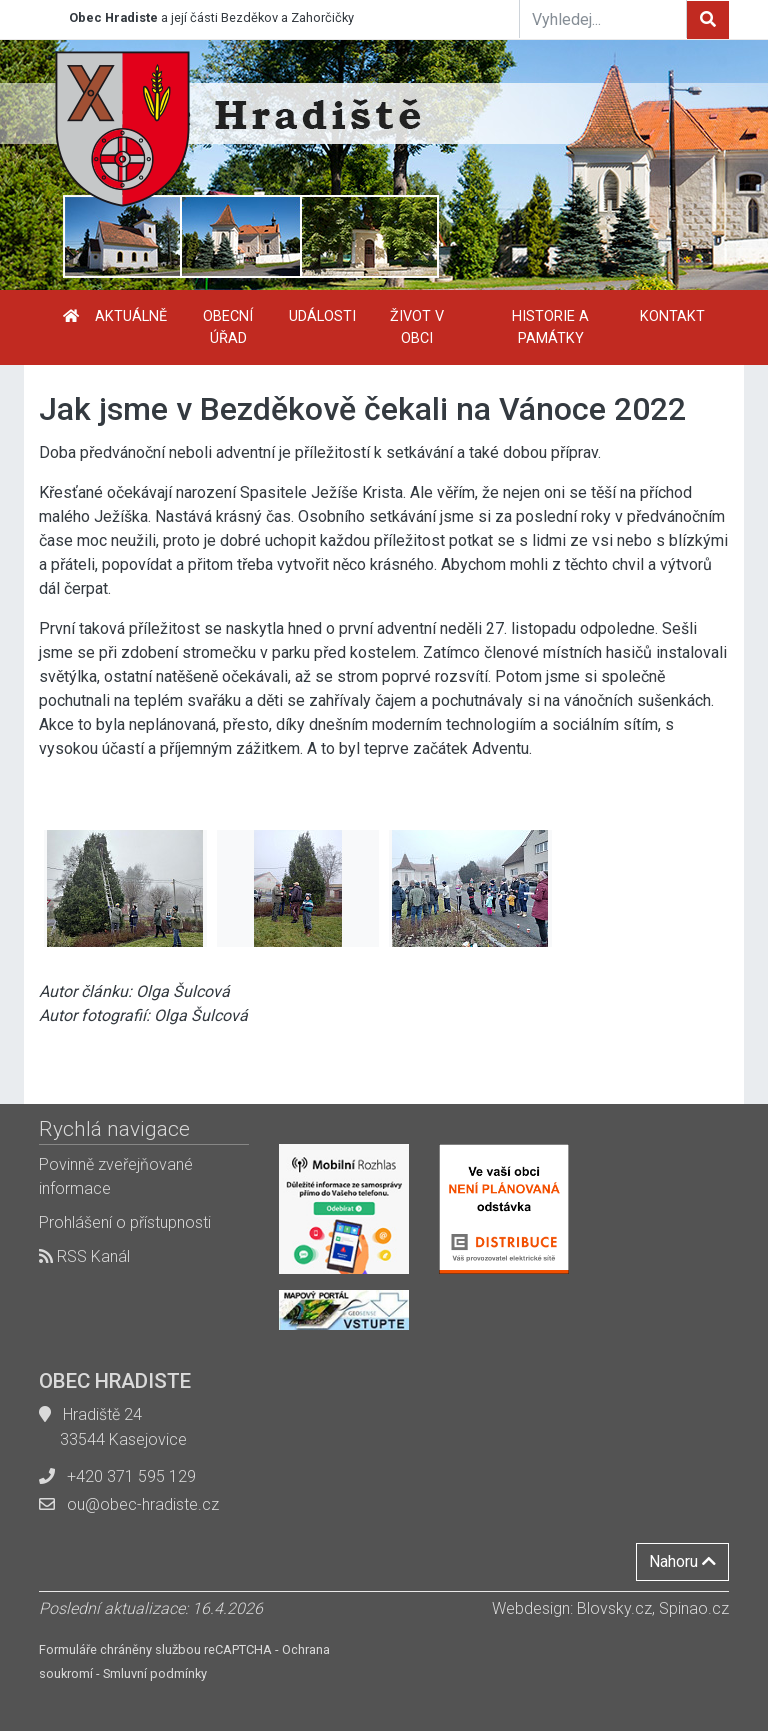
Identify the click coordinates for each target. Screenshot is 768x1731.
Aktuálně (131, 316)
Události (322, 316)
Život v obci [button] (417, 327)
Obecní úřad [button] (228, 327)
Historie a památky (550, 327)
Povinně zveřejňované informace (116, 1176)
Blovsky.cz (614, 1608)
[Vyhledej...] (603, 19)
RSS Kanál (84, 1256)
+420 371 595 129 (131, 1476)
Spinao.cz (694, 1608)
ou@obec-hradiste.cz (143, 1504)
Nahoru (682, 1561)
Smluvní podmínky (155, 1673)
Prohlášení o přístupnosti (125, 1222)
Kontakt (672, 316)
